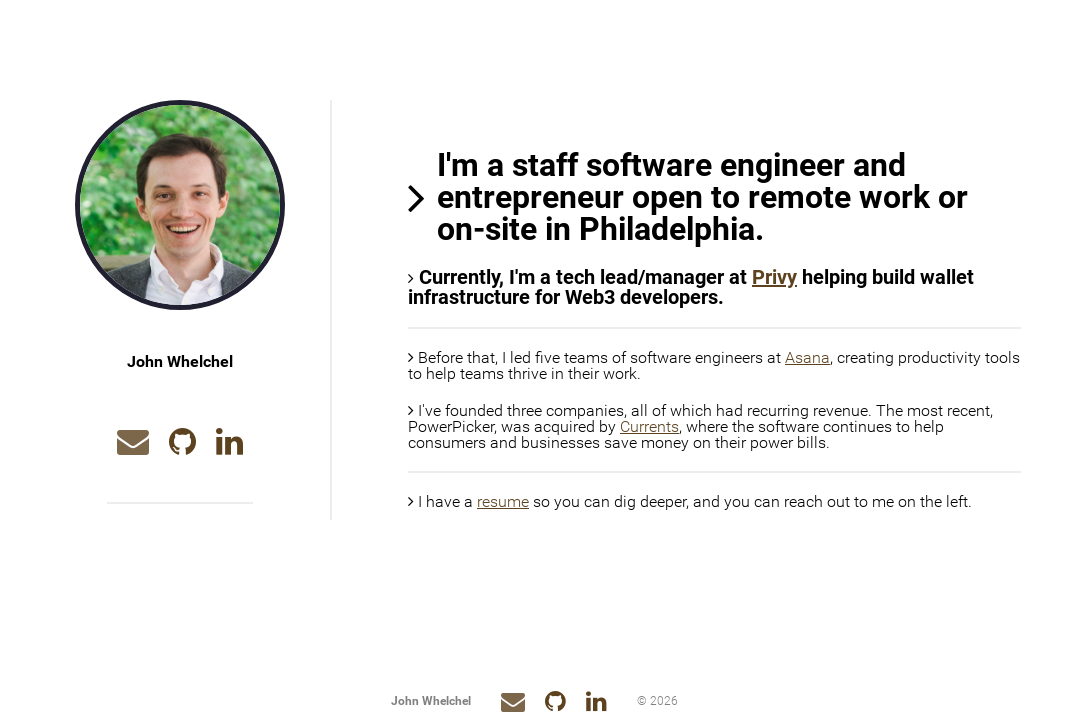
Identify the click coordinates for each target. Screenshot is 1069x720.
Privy (774, 277)
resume (503, 501)
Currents (649, 426)
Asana (807, 357)
